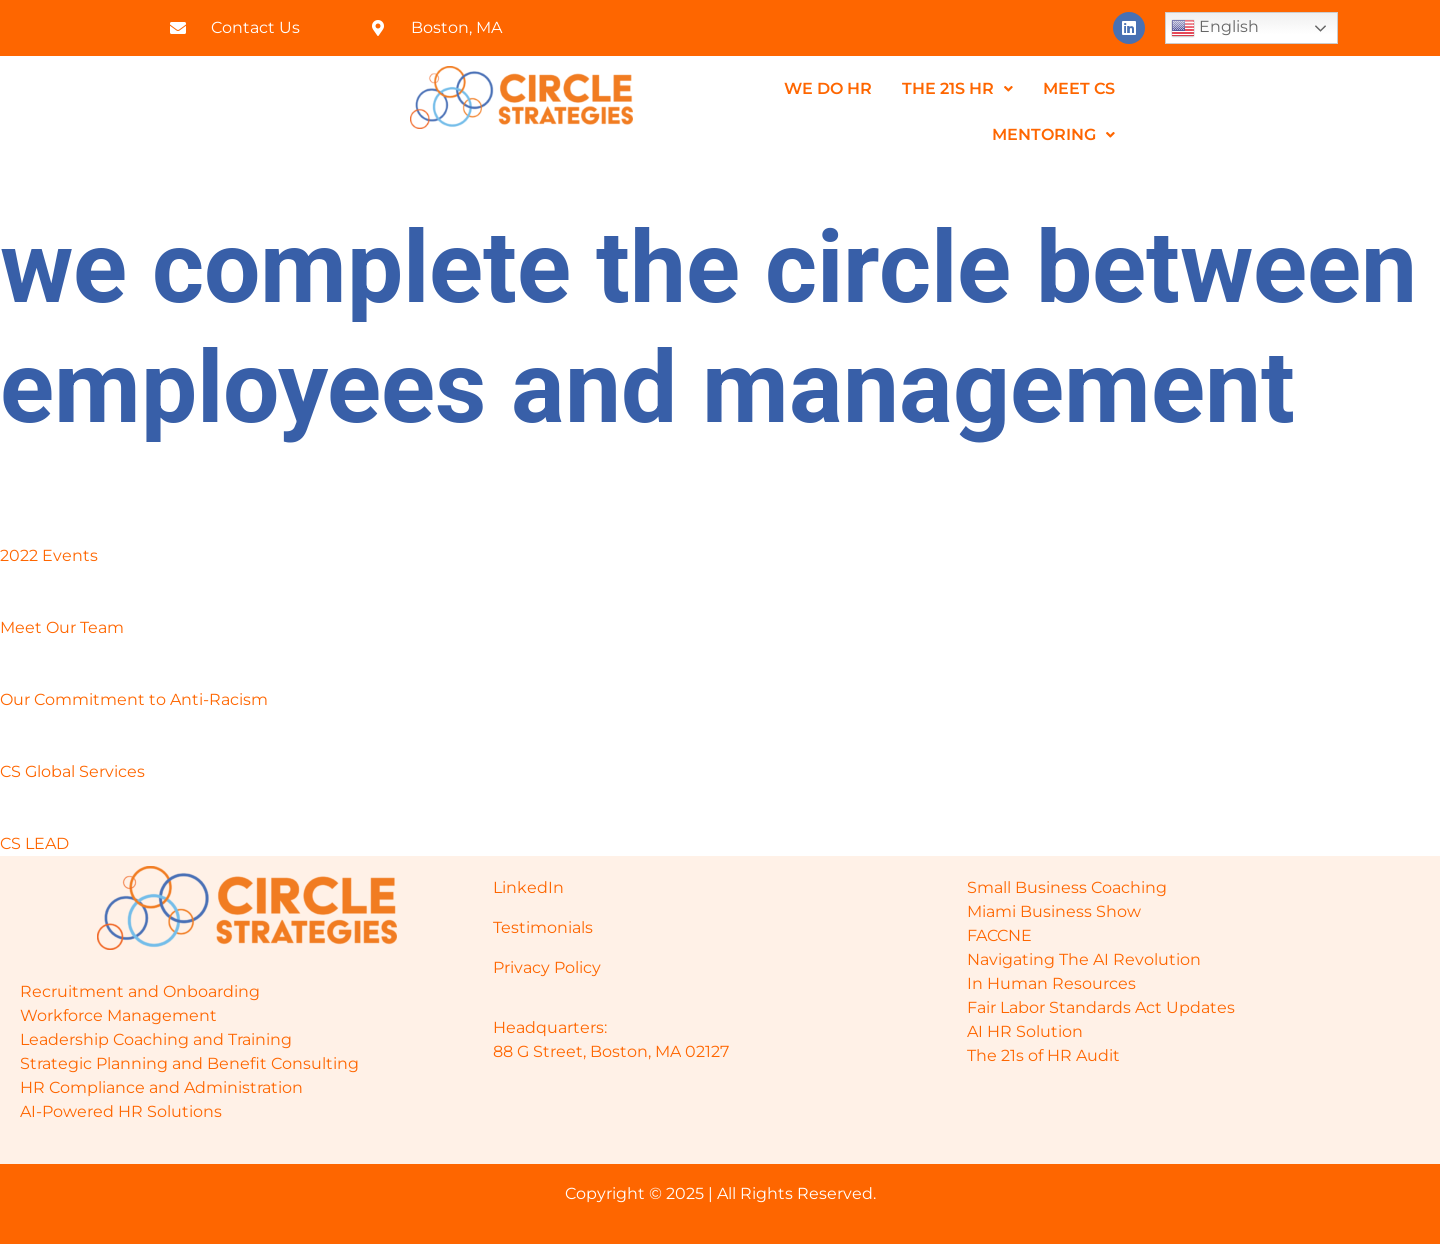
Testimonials (543, 927)
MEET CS (1079, 88)
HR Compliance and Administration (161, 1087)
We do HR (828, 88)
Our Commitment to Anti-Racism (134, 699)
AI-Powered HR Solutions (121, 1111)
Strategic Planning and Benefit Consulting (189, 1063)
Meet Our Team (62, 627)
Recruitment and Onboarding (140, 991)
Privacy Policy (547, 967)
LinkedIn (528, 887)
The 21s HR (957, 88)
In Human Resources (1051, 983)
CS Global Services (72, 771)
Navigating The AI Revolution (1084, 959)
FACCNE (999, 935)
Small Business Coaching (1067, 887)
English (1215, 28)
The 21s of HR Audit (1043, 1055)
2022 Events (49, 555)
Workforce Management (118, 1015)
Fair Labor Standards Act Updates (1101, 1007)
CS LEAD (34, 843)
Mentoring (1053, 134)
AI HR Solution (1025, 1031)
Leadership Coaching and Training (156, 1039)
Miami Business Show (1054, 911)
